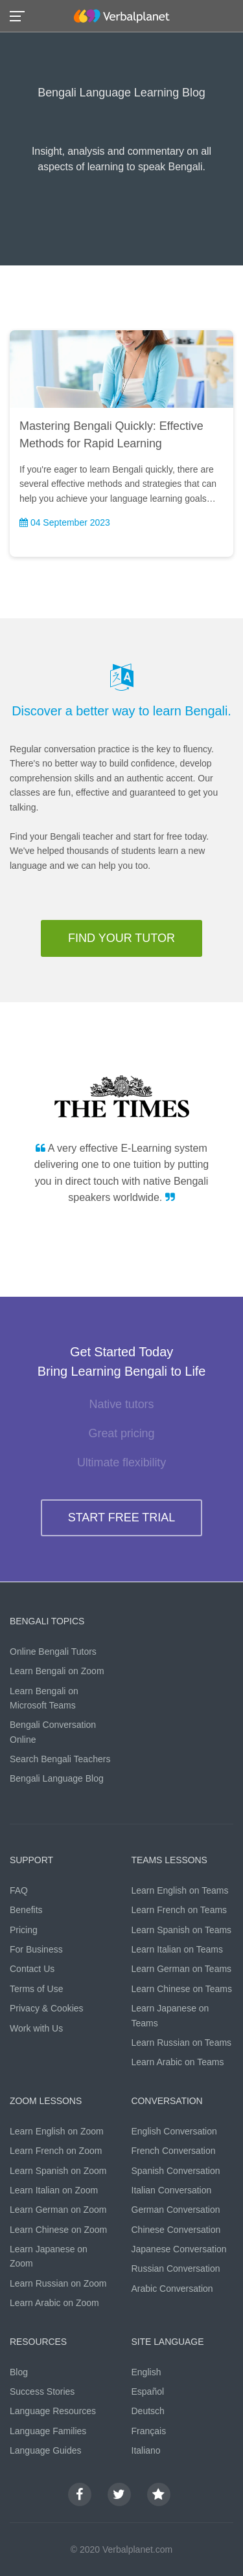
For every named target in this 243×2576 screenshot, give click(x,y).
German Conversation (176, 2209)
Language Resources (53, 2411)
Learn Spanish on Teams (182, 1930)
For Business (36, 1949)
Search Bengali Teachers (60, 1759)
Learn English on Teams (180, 1890)
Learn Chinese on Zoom (58, 2229)
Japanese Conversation (179, 2249)
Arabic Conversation (172, 2288)
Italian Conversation (172, 2190)
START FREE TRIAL (122, 1517)
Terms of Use (36, 1989)
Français (149, 2431)
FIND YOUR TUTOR (121, 938)
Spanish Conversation (176, 2171)
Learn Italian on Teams (177, 1949)
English (146, 2372)
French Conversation (174, 2150)
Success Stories (42, 2391)
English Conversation (174, 2131)
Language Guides (46, 2450)
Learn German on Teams (182, 1969)
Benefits (26, 1910)
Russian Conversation (176, 2268)
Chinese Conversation (176, 2229)
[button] (21, 15)
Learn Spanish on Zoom (58, 2171)
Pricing (24, 1930)
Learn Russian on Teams (182, 2042)
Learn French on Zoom (56, 2150)
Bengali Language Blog (57, 1778)
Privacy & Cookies (47, 2008)
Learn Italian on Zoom (54, 2190)
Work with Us (36, 2028)
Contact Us (32, 1969)
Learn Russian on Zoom (58, 2283)
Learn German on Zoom (58, 2209)
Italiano (146, 2450)
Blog (19, 2372)
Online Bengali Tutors (53, 1651)
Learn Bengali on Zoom (57, 1671)
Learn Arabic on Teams (178, 2062)
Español (148, 2391)
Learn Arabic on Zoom (54, 2303)
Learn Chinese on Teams (182, 1989)
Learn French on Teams (179, 1910)
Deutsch (148, 2411)
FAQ (19, 1890)
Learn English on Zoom (57, 2131)
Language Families (48, 2431)
